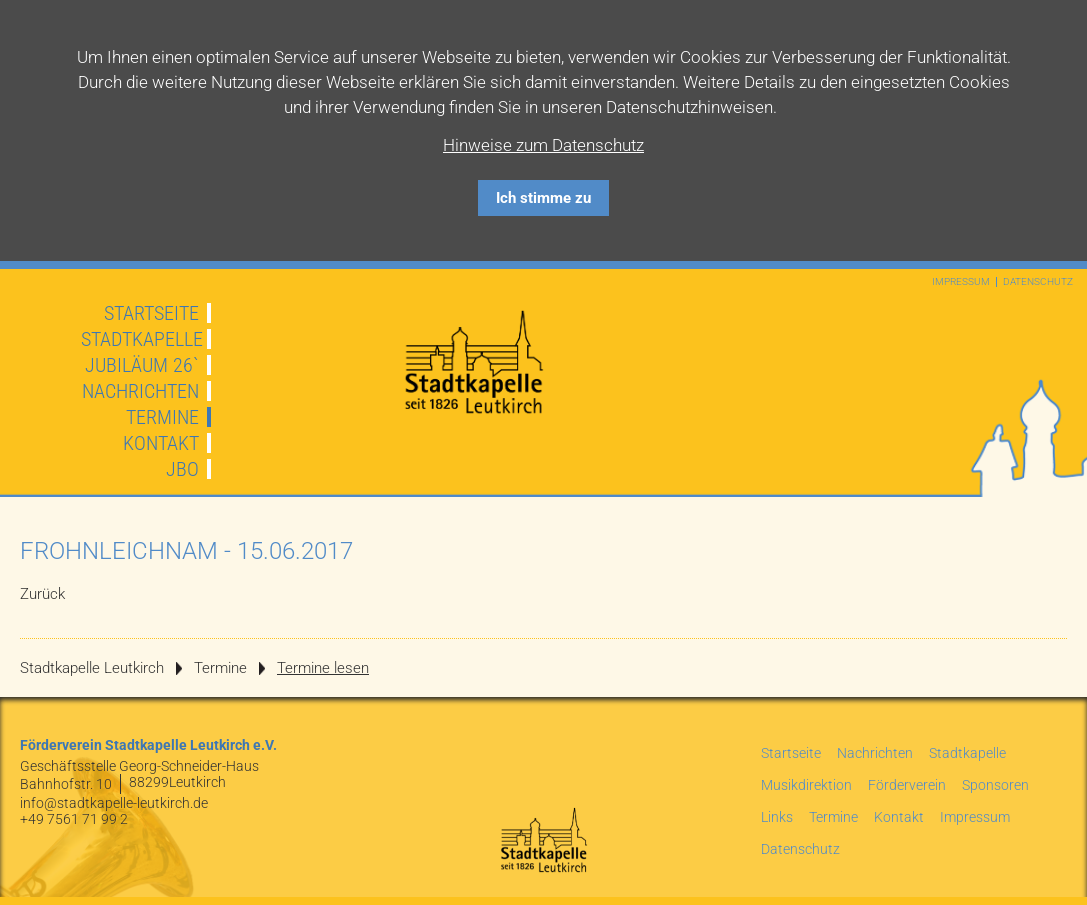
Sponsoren (995, 785)
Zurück (42, 594)
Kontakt (161, 443)
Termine (162, 417)
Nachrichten (140, 391)
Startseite (151, 313)
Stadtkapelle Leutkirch (92, 668)
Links (777, 817)
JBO (182, 469)
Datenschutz (1038, 282)
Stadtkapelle (142, 339)
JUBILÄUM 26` (142, 365)
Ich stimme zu (543, 198)
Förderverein (907, 785)
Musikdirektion (806, 785)
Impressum (961, 282)
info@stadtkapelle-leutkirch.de (114, 803)
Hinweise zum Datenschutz (543, 145)
